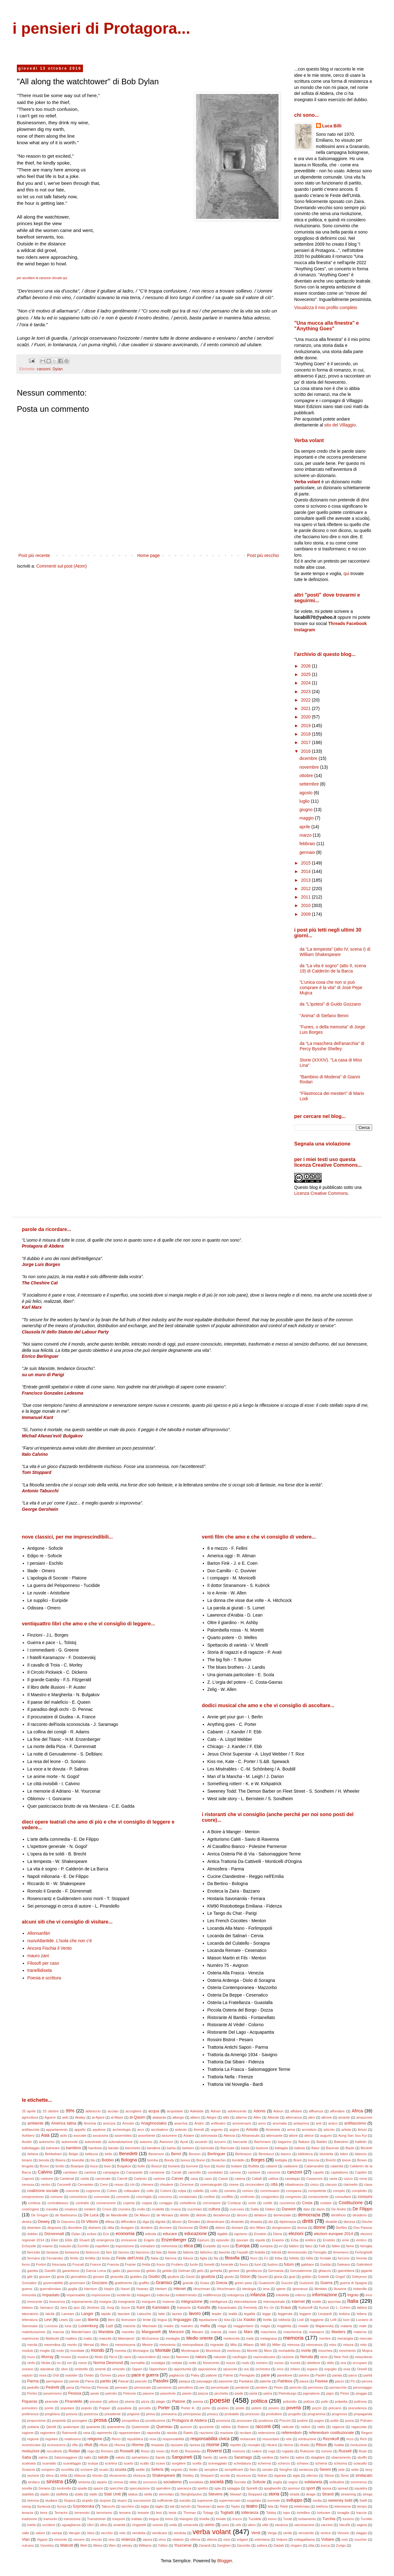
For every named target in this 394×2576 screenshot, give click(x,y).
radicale (288, 2427)
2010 (306, 905)
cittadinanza (294, 2184)
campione (157, 2172)
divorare (165, 2227)
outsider (71, 2375)
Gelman (184, 2271)
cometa (230, 2191)
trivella (204, 2519)
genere (234, 2271)
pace (121, 2375)
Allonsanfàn (38, 1933)
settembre (309, 783)
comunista (101, 2197)
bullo (141, 2166)
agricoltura (30, 2117)
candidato (215, 2172)
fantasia (52, 2252)
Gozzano (99, 2283)
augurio (326, 2135)
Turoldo (366, 2519)
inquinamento (81, 2301)
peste (94, 2393)
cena (363, 2178)
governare (77, 2283)
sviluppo (294, 2500)
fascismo (142, 2252)
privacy (212, 2414)
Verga (272, 2533)
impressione (100, 2295)
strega (367, 2494)
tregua (154, 2519)
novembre (309, 767)
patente (265, 2381)
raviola (172, 2433)
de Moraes (164, 2215)
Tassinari (204, 2506)
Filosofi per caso (43, 1963)
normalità (137, 2363)
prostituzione (155, 2420)
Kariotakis (160, 2307)
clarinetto (350, 2184)
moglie (45, 2350)
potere (256, 2408)
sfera (49, 2475)
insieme (169, 2301)
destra (27, 2222)
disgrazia (54, 2227)
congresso (293, 2197)
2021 (306, 708)
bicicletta (326, 2154)
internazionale (274, 2301)
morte (306, 2350)
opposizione (207, 2369)
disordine (75, 2227)
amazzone (364, 2117)
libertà (93, 2319)
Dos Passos (362, 2227)
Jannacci (46, 2307)
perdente (242, 2387)
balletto (361, 2142)
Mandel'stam (81, 2332)
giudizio (173, 2276)
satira (300, 2457)
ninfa (31, 2363)
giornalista (78, 2276)
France (95, 2264)
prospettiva (130, 2420)
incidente (123, 2295)
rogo (90, 2451)
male (363, 2326)
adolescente (237, 2111)
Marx (248, 2332)
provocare (244, 2420)
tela (270, 2506)
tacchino (127, 2506)
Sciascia (28, 2469)
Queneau (164, 2427)
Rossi (145, 2451)
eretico (310, 2240)
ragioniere (48, 2433)
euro (225, 2246)
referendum (291, 2433)
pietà (253, 2393)
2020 (306, 716)
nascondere (147, 2357)
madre (169, 2326)
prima (150, 2414)
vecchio (107, 2533)
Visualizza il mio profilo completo (325, 307)
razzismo (206, 2433)
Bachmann (262, 2142)
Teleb (284, 2506)
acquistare (175, 2111)
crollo (141, 2209)
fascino (123, 2252)
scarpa (93, 2463)
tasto (220, 2506)
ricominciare (31, 2445)
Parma (33, 2381)
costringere (30, 2209)
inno (369, 2295)
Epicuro (203, 2240)
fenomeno (341, 2252)
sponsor (294, 2488)
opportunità (182, 2369)
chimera (147, 2184)
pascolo (141, 2381)
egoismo (240, 2234)
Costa (307, 2203)
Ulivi (90, 2525)
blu (92, 2160)
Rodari (74, 2451)
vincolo (96, 2539)
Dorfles (341, 2227)
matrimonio (30, 2338)
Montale (163, 2350)
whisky (127, 2545)
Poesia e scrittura (44, 1977)
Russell (344, 2451)
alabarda (159, 2117)
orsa (346, 2369)
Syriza (61, 2506)
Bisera (61, 2160)
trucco (237, 2519)
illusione (340, 2289)
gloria (278, 2276)
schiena (321, 2463)
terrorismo (104, 2512)
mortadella (286, 2350)
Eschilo (83, 2246)
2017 (306, 742)
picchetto (221, 2393)
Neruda (306, 2357)
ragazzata (359, 2427)
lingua (162, 2320)
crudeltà (158, 2209)
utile (265, 2525)
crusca (176, 2209)
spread (343, 2488)
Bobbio (108, 2160)
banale (113, 2148)
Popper (104, 2408)
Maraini (197, 2332)
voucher (360, 2539)
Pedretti (52, 2387)
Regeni (366, 2433)
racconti (263, 2426)
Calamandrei (314, 2166)
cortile (267, 2203)
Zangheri (224, 2545)
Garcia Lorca (96, 2271)
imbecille (360, 2289)
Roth (174, 2451)
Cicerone (187, 2184)
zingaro (296, 2545)
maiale (303, 2326)
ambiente (35, 2123)
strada (294, 2494)
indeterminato (186, 2295)
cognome (93, 2191)
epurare (242, 2240)
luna (68, 2326)
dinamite (237, 2222)
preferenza (30, 2414)
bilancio (361, 2154)
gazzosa (133, 2271)
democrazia (309, 2214)
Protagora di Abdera (189, 2420)
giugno (306, 809)
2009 (306, 914)
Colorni (165, 2191)
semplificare (234, 2469)
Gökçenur (359, 2276)
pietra (267, 2393)
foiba (278, 2258)
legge (266, 2314)
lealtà (233, 2314)
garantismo (70, 2271)
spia (217, 2488)
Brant (297, 2160)
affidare (296, 2111)
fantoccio (92, 2252)
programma (316, 2414)
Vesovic (343, 2533)
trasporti (118, 2519)
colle (149, 2191)
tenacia (27, 2512)
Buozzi (156, 2166)
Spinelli (251, 2488)
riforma (119, 2445)
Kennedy (250, 2307)
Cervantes (85, 2184)
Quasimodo (140, 2427)
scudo (104, 2469)
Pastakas (246, 2381)
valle (25, 2533)
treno (169, 2519)
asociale (80, 2135)
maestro (187, 2326)
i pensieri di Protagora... (101, 28)
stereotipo (166, 2494)
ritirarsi (272, 2445)
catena (240, 2178)
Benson (195, 2154)
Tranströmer (96, 2519)
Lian (78, 2320)
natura (201, 2357)
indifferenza (212, 2295)
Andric (199, 2123)
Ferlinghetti (363, 2252)
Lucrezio (51, 2326)
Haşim (109, 2289)
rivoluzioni (30, 2451)
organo (312, 2369)
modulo (27, 2350)
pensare (121, 2387)
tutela (31, 2525)
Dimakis (194, 2222)
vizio (226, 2539)
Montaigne (141, 2350)
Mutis (99, 2357)
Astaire (188, 2135)
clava (368, 2184)
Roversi (214, 2450)
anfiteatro (218, 2123)
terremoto (82, 2512)
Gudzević (306, 2283)
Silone (329, 2475)
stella (148, 2494)
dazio (320, 2209)
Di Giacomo (66, 2222)
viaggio (361, 2533)
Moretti (252, 2350)
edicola (150, 2234)
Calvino (45, 2172)
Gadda (325, 2264)
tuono (272, 2519)
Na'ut (113, 2357)
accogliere (133, 2111)
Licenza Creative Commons (321, 1193)
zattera (261, 2545)
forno (26, 2264)
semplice (211, 2469)
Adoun (278, 2111)
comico (247, 2191)
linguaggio (182, 2319)
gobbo (306, 2276)
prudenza (265, 2420)
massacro (316, 2332)
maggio (307, 817)
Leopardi (325, 2314)
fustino (272, 2264)
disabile (331, 2222)
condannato (188, 2197)
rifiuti (88, 2445)
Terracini (60, 2512)
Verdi (255, 2533)
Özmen (105, 2375)
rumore (326, 2451)
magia (265, 2326)
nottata (177, 2363)
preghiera (52, 2414)
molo (60, 2350)
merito (72, 2345)
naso (165, 2357)
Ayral (184, 2142)
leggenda (285, 2314)
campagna (111, 2172)
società (216, 2481)
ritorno (289, 2445)
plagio (160, 2401)
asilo (63, 2135)
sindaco (34, 2482)
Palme (228, 2375)
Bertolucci (266, 2154)
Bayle (350, 2148)
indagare (143, 2295)
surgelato (254, 2500)
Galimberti (364, 2264)
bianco (286, 2154)
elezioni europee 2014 (333, 2234)
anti (318, 2123)
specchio (116, 2488)
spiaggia (233, 2488)
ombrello (81, 2369)
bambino (73, 2148)
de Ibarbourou (66, 2215)
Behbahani (53, 2154)
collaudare (132, 2191)
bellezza (91, 2154)
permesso (315, 2387)
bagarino (285, 2142)
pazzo (339, 2381)
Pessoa (74, 2393)
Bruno (44, 2166)
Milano (248, 2345)
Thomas (189, 2512)
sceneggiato (217, 2463)
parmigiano (54, 2381)
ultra (103, 2525)
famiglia (366, 2246)
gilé (29, 2276)
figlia (203, 2258)
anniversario (241, 2123)
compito (339, 2191)
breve (346, 2160)
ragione (27, 2433)
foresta (361, 2258)
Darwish (289, 2209)
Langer (87, 2314)
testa (172, 2512)
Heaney (142, 2289)
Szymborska (83, 2506)
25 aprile (29, 2111)
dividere (146, 2227)
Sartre (284, 2457)
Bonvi (200, 2160)
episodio (222, 2240)
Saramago (243, 2457)
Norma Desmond (108, 2363)
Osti (56, 2375)
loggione (316, 2320)
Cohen (112, 2191)
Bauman (332, 2148)
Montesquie (190, 2350)
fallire (336, 2246)
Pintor (344, 2393)
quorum (186, 2427)
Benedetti (128, 2153)
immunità (29, 2295)
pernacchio (338, 2387)
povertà (293, 2407)
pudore (302, 2420)
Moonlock (213, 2350)
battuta (299, 2148)
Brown (362, 2160)
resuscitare (271, 2439)
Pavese (321, 2381)
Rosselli (127, 2451)
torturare (323, 2512)
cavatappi (292, 2178)
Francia (113, 2264)
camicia (90, 2172)
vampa (56, 2533)
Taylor (235, 2506)
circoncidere (254, 2184)
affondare (337, 2111)
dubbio (32, 2234)
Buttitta (253, 2166)
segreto (176, 2469)
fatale (172, 2252)
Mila (233, 2345)
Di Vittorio (89, 2221)
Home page (148, 555)
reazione (226, 2433)
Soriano (44, 2488)
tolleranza (250, 2512)
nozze (230, 2363)
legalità (249, 2314)
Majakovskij (324, 2326)
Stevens (215, 2494)
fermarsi (33, 2258)
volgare (242, 2539)
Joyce (125, 2307)
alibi (226, 2117)
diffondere (128, 2222)
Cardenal (67, 2178)
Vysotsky (47, 2545)
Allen (257, 2117)
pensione (165, 2387)
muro (31, 2357)
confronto (247, 2197)
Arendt (199, 2129)
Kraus (286, 2307)
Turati (287, 2519)
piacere (148, 2393)
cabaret (271, 2166)
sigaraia (280, 2475)
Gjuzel (263, 2276)
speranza (184, 2488)
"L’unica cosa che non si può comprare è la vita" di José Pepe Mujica (331, 987)
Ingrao (353, 2295)
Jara (63, 2307)
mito (363, 2345)
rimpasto (157, 2445)
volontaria (262, 2539)
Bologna (129, 2159)
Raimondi (69, 2433)
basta (245, 2148)
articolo (329, 2129)
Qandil (51, 2427)
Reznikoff (331, 2439)
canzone (273, 2172)
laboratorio (30, 2314)
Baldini (321, 2142)
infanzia (258, 2294)
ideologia (249, 2289)
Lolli (333, 2320)
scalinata (29, 2463)
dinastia (256, 2222)
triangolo (186, 2519)
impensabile (75, 2295)
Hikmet (179, 2289)
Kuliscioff (306, 2307)
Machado (149, 2326)
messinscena (125, 2345)
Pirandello (73, 2401)
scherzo (284, 2463)
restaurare (248, 2439)
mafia (205, 2326)
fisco (253, 2258)
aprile (305, 826)
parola (74, 2381)
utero (252, 2525)
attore (293, 2135)
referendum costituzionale (331, 2433)
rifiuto (104, 2445)
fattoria (188, 2252)
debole (201, 2215)
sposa (326, 2488)
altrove (326, 2117)
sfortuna (139, 2475)
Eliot (54, 2240)
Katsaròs (184, 2307)
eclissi (91, 2234)
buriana (174, 2166)
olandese (47, 2369)
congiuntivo (270, 2197)
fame (350, 2246)
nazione (288, 2357)
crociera (124, 2209)
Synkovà (44, 2506)
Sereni (325, 2469)
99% (70, 2110)
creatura (71, 2209)
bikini (344, 2154)
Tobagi (208, 2512)
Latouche (144, 2314)
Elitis (68, 2240)
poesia (198, 2401)
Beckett (366, 2148)
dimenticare (216, 2222)
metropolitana (192, 2345)
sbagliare (318, 2457)
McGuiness (150, 2338)
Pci (353, 2381)
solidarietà (313, 2482)
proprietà (59, 2420)
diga (145, 2222)
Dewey (44, 2221)
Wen (112, 2545)
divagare (127, 2227)
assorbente (146, 2135)
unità (173, 2525)
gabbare (307, 2264)
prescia (71, 2414)
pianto (187, 2393)
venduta (180, 2533)
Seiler (193, 2469)
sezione (33, 2475)
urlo (238, 2525)
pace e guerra (145, 2374)
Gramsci (164, 2282)
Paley (195, 2375)
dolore (220, 2227)
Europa (243, 2245)
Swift (363, 2500)
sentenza (306, 2469)
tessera (125, 2512)
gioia (60, 2276)
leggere (305, 2314)
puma (349, 2420)
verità (287, 2533)
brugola (27, 2166)
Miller (276, 2345)
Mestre (147, 2345)
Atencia (229, 2135)
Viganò (42, 2539)
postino (223, 2408)
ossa (42, 2375)
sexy (368, 2469)
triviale (221, 2519)
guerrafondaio (50, 2289)
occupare (360, 2363)
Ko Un (269, 2307)
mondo (97, 2350)
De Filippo (362, 2208)
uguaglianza (71, 2525)
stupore (105, 2500)
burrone (192, 2166)
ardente (181, 2129)
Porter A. (188, 2408)
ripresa (194, 2445)
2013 (306, 880)
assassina (100, 2135)
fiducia (188, 2258)
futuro (289, 2264)
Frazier (130, 2264)
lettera (362, 2314)
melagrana (268, 2338)
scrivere (86, 2469)
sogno (293, 2482)
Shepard (206, 2475)
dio (270, 2222)
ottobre (306, 775)
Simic (345, 2475)
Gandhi (50, 2271)
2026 (306, 665)
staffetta (62, 2494)
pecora (367, 2381)
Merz (104, 2345)
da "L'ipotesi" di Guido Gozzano (330, 1004)
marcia (216, 2332)
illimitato (320, 2289)
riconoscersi (56, 2445)
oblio (330, 2363)
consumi (365, 2196)
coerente (72, 2191)
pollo (324, 2401)
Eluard (84, 2240)
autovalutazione (120, 2142)
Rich (363, 2439)
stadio (45, 2494)
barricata (207, 2148)
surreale (273, 2500)
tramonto (50, 2519)
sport (310, 2488)
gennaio (307, 852)
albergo (178, 2117)
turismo (348, 2519)
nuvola (295, 2363)
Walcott (66, 2545)
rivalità (339, 2445)
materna (360, 2332)
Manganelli (151, 2332)
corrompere (212, 2203)
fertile (74, 2258)
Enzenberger (173, 2239)
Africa (357, 2110)
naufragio (239, 2357)
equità (260, 2240)
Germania (276, 2271)
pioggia (361, 2393)
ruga (271, 2451)
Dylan (57, 369)
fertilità (90, 2258)
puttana (33, 2427)
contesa (34, 2203)
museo (66, 2357)
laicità (50, 2314)
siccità (225, 2475)
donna (302, 2227)
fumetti (209, 2264)
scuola (120, 2469)
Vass (90, 2533)
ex (281, 2246)
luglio (305, 801)
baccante (240, 2142)
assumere (169, 2135)
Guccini (287, 2283)
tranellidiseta (39, 1970)
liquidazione (208, 2320)
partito (105, 2381)
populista (124, 2408)
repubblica (135, 2439)
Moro (268, 2350)
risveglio (253, 2445)
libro (111, 2320)
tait (172, 2506)
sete (341, 2469)
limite (147, 2320)
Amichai (90, 2123)
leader (216, 2314)
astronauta (209, 2135)
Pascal (123, 2381)
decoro (242, 2215)
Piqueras (29, 2401)
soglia (277, 2482)
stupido (87, 2500)
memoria (293, 2338)
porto (206, 2408)
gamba (32, 2271)
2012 (306, 888)
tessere (143, 2512)
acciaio (113, 2111)
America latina (63, 2123)
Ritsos (321, 2445)
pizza (145, 2401)
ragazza (338, 2427)
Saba (26, 2457)
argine (234, 2129)
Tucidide (254, 2519)
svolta (317, 2500)
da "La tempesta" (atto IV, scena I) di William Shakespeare (335, 952)
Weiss (97, 2545)
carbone (47, 2178)
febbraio (307, 843)
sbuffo (362, 2457)
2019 (306, 725)
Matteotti (52, 2338)
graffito (144, 2283)
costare (326, 2203)
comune (56, 2197)
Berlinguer (216, 2154)
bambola (95, 2148)
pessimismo (52, 2393)
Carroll (122, 2178)
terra (43, 2512)
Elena (277, 2234)
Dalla (255, 2209)
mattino (71, 2338)
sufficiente (165, 2500)
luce (346, 2320)
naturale (219, 2357)
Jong (110, 2307)
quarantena (116, 2427)
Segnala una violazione (322, 1143)
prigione (133, 2414)
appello (80, 2129)
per (201, 2387)
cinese (234, 2184)
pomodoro (29, 2408)
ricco (350, 2439)
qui (346, 573)
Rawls (188, 2433)
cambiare (70, 2172)
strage (310, 2494)
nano (127, 2357)
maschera (268, 2332)
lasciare (124, 2314)
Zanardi (205, 2545)
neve (324, 2357)
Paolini (320, 2375)
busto (220, 2166)
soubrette (63, 2488)
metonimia (167, 2345)
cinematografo (211, 2184)
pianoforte (168, 2393)
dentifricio (338, 2215)
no (59, 2363)
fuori (258, 2264)
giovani (98, 2276)
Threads (336, 623)
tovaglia (343, 2512)
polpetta (341, 2401)
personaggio (362, 2387)
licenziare (128, 2320)
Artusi (362, 2129)
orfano (295, 2369)
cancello (194, 2172)
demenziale (282, 2215)
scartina (111, 2463)
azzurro (220, 2142)
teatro (251, 2506)
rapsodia (153, 2433)
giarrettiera (346, 2271)
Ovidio (89, 2375)
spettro (202, 2488)
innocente (34, 2301)
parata (337, 2375)
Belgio (73, 2154)
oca (343, 2363)
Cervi (104, 2184)
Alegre (211, 2117)
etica (188, 2245)
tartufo (186, 2506)
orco (280, 2369)
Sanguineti (182, 2457)
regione (33, 2439)
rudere (257, 2451)
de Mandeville (117, 2215)
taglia (145, 2506)
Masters (339, 2332)
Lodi (300, 2320)
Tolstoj (271, 2512)
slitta (133, 2482)
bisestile (78, 2160)
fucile (194, 2264)
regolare (51, 2439)
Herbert (161, 2289)
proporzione (36, 2420)
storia (274, 2493)
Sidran (262, 2475)
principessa (192, 2414)
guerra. (27, 2289)
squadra (360, 2488)
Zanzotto (244, 2545)
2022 (306, 699)
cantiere (254, 2172)
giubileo (136, 2276)
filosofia (232, 2257)
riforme (137, 2445)
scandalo (49, 2463)
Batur (315, 2148)
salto (87, 2457)
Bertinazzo (243, 2154)
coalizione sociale (42, 2191)
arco (140, 2129)
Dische (367, 2222)
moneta (120, 2350)
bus (207, 2166)
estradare (147, 2246)
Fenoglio (320, 2252)
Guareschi (267, 2283)
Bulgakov (124, 2166)
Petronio (129, 2393)
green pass (243, 2283)
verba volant (211, 2532)
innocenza (57, 2301)
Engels (149, 2240)
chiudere (166, 2184)
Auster (27, 2142)
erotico (361, 2240)
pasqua (184, 2381)
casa (194, 2178)
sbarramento (341, 2457)
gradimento (123, 2283)
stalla (79, 2494)
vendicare (159, 2533)
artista (346, 2129)
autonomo (47, 2142)
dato (306, 2209)
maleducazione (33, 2332)
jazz (77, 2307)
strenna (33, 2500)
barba (171, 2148)
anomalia (280, 2123)
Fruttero (177, 2264)
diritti (307, 2221)
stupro (122, 2500)
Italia (352, 2301)
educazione (195, 2233)
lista (227, 2320)
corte (252, 2203)
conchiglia (144, 2197)
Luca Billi (332, 125)
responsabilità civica (210, 2438)
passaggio (204, 2381)
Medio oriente (199, 2338)
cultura (214, 2209)
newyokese (363, 2357)
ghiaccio (325, 2271)
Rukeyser (307, 2451)
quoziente (206, 2427)
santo (223, 2457)
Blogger (224, 2560)
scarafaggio (72, 2463)
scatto (144, 2463)
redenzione (266, 2433)
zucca (325, 2545)
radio (321, 2427)
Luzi (109, 2326)
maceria (129, 2326)
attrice (309, 2135)
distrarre (94, 2227)
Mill (262, 2345)
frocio (160, 2264)
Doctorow (185, 2227)
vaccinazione (304, 2525)
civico (314, 2184)
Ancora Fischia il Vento (49, 1948)
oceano (27, 2369)
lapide (106, 2314)
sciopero (47, 2469)
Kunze (324, 2307)
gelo (200, 2271)
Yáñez (163, 2545)
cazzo (348, 2178)
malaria (346, 2326)
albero (195, 2117)
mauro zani (38, 1955)
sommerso (359, 2482)
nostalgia (158, 2363)
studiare (51, 2500)
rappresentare (129, 2433)
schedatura (242, 2463)
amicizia (109, 2123)
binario (27, 2160)
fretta (146, 2264)
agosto (306, 792)
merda (32, 2345)
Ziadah (279, 2545)
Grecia (221, 2283)
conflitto (227, 2197)
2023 (306, 691)
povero (274, 2408)
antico (333, 2123)
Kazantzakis (227, 2307)
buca (94, 2166)
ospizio (27, 2375)
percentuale (220, 2387)
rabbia (226, 2427)
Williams (145, 2545)
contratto (82, 2203)
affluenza (316, 2111)
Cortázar (234, 2203)
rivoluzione (358, 2445)
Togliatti (227, 2512)
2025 (306, 674)
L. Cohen (343, 2307)
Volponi (282, 2539)
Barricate (228, 2148)
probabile (232, 2414)
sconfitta (67, 2469)
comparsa (293, 2191)
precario (334, 2408)
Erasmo (278, 2240)
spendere (163, 2488)
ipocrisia (334, 2301)
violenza (128, 2539)
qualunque (71, 2427)
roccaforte (54, 2451)
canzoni (43, 369)
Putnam (366, 2420)
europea (266, 2246)
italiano (27, 2307)
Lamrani (67, 2314)
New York (341, 2357)
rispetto (235, 2445)
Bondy (169, 2160)
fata (159, 2252)
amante (344, 2117)
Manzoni (176, 2332)
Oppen (137, 2369)
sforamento (117, 2475)
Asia (45, 2135)
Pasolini (160, 2380)
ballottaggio (31, 2148)
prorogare (79, 2420)
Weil (83, 2545)
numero (262, 2363)
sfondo (97, 2475)
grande (187, 2283)
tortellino (303, 2512)
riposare (176, 2445)
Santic (207, 2457)
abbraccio (93, 2111)
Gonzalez (29, 2283)
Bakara (304, 2142)
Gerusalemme (301, 2271)
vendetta (138, 2533)
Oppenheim (158, 2369)
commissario (270, 2191)
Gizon (245, 2276)
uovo (225, 2525)
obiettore (313, 2363)
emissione (129, 2240)
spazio (98, 2488)
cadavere (291, 2166)
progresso (339, 2414)
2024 (306, 682)
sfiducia (79, 2475)
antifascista (30, 2129)
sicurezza (243, 2475)
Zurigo (341, 2545)
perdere (261, 2387)
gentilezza (253, 2271)
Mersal (88, 2345)
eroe (345, 2240)
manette (128, 2332)
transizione (72, 2519)
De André (338, 2209)
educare (170, 2234)
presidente (113, 2414)
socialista (196, 2482)
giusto (229, 2276)
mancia (58, 2332)
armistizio (309, 2129)
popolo (86, 2408)
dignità (160, 2222)
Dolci (203, 2227)
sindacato (364, 2475)
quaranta (93, 2427)
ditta (111, 2227)
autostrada (93, 2142)
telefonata (301, 2506)
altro (311, 2117)
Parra (89, 2381)
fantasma (72, 2252)
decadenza (221, 2215)
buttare (236, 2166)
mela (250, 2338)
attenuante (274, 2135)
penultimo (185, 2387)
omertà (100, 2369)
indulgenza (235, 2295)
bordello (238, 2160)
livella (267, 2320)
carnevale (103, 2178)
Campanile (134, 2172)
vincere (79, 2539)
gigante (366, 2271)
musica (82, 2357)
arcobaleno (159, 2129)
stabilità (28, 2494)
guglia (72, 2289)
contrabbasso (57, 2203)
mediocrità (231, 2338)
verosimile (306, 2533)
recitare (245, 2433)
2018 (306, 733)
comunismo (78, 2197)
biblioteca (305, 2154)
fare (109, 2252)
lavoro (195, 2313)
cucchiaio (194, 2209)
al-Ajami (98, 2117)
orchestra (262, 2369)
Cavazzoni (314, 2178)
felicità (276, 2252)
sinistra (54, 2482)
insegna (105, 2301)
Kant (141, 2307)
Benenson (156, 2154)
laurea (177, 2314)
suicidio (185, 2500)
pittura (113, 2401)
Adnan (216, 2111)
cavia (333, 2178)
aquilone (99, 2129)
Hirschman (201, 2289)
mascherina (293, 2332)
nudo (245, 2363)
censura (28, 2184)
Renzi (116, 2439)
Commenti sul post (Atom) (61, 566)
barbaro (188, 2148)
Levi (47, 2319)
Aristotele (273, 2129)
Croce (106, 2209)
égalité (222, 2234)
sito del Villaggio (340, 424)
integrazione (191, 2301)
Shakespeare (163, 2475)
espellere (102, 2246)
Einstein (260, 2234)
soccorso (150, 2482)
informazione (324, 2294)
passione (226, 2381)
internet (298, 2301)
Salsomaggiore (66, 2457)
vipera (147, 2539)
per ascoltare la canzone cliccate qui (42, 278)
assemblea (123, 2135)
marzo (306, 835)
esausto (65, 2246)
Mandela (105, 2332)
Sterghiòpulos (191, 2494)
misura (348, 2345)
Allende (273, 2117)
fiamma (171, 2258)
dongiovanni (281, 2227)
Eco (106, 2234)
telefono (322, 2506)
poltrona (360, 2401)
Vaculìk (344, 2525)
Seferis (157, 2469)
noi (69, 2363)
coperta (128, 2203)
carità (84, 2178)
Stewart (235, 2494)
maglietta (284, 2326)
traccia (361, 2512)
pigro (330, 2393)
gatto (116, 2271)
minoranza (314, 2345)
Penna (85, 2387)
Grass (204, 2283)
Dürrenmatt (54, 2234)
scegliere (179, 2463)
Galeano (343, 2264)
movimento (347, 2350)
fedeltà (260, 2252)
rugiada (287, 2451)
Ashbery (28, 2135)
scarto (128, 2463)
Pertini (32, 2393)
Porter (164, 2407)
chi (132, 2184)
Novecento (211, 2363)
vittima (195, 2539)
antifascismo (355, 2123)
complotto (359, 2191)
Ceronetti (64, 2184)
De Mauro (142, 2215)
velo (122, 2533)
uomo (210, 2525)
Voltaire (327, 2539)
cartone (159, 2178)
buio (107, 2166)
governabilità (53, 2283)
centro (46, 2184)
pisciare (96, 2401)
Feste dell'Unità (129, 2258)
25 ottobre (51, 2111)
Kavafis (203, 2307)
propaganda (363, 2414)
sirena (118, 2482)
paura (304, 2381)
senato (267, 2469)
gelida (167, 2271)
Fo (266, 2258)
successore (142, 2500)
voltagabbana (304, 2539)
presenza (91, 2414)
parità (367, 2375)
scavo (160, 2463)
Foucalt (78, 2264)
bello (108, 2154)
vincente (60, 2539)
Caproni (28, 2178)
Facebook (356, 623)
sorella (27, 2488)
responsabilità (173, 2439)
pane (265, 2375)
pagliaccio (176, 2375)
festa (105, 2258)
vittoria (212, 2539)
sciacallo (360, 2463)
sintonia (84, 2482)
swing (26, 2506)
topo (286, 2512)
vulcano (28, 2545)
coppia (147, 2203)
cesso (119, 2184)
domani (237, 2227)
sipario (102, 2482)
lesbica (344, 2314)
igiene (281, 2289)
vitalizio (178, 2539)
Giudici (154, 2276)
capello (318, 2172)
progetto (294, 2414)
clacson (331, 2184)
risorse (212, 2444)
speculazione (139, 2488)
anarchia (180, 2123)
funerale (227, 2264)
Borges (258, 2159)
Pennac (103, 2387)
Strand (327, 2494)
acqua (153, 2111)
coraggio (166, 2203)
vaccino (327, 2525)
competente (317, 2191)
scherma (264, 2463)
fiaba (154, 2258)
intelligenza (218, 2301)
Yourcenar (183, 2545)
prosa (100, 2420)
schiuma (340, 2463)
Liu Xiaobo (246, 2319)
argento (217, 2129)
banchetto (132, 2148)
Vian (26, 2539)
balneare (53, 2148)
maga (222, 2326)
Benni (176, 2154)
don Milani (257, 2227)
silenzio (312, 2475)
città (274, 2184)
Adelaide (197, 2111)
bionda (44, 2160)
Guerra (326, 2283)
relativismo (72, 2439)
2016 (306, 751)
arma (291, 2129)
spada (82, 2488)
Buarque (77, 2166)
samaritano (139, 2457)
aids (65, 2117)
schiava (303, 2463)
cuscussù (237, 2209)
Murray (47, 2357)
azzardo (201, 2142)
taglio (159, 2506)
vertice (325, 2533)
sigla (296, 2475)
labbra (362, 2307)
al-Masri (117, 2117)
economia (125, 2233)
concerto (122, 2197)
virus (162, 2539)
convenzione (106, 2203)
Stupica (69, 2500)
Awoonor (166, 2142)
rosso (160, 2451)
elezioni (296, 2233)
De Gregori (39, 2215)
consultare (343, 2197)
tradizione (29, 2519)
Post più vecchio (263, 555)
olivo (64, 2369)
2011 (306, 896)
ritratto (305, 2445)
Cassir (223, 2178)
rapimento (104, 2433)
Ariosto (252, 2129)
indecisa (163, 2295)
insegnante (126, 2301)
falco (309, 2246)
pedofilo (33, 2387)
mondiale (77, 2350)
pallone (211, 2375)
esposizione (124, 2246)
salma (43, 2457)
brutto (60, 2166)
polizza (308, 2401)
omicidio (118, 2369)
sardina (267, 2457)
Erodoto (329, 2240)
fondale (325, 2258)
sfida (63, 2475)
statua (133, 2494)
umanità (119, 2525)
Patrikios (284, 2381)
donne (319, 2227)
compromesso (33, 2197)
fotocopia (59, 2264)
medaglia (173, 2338)
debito (184, 2215)
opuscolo (230, 2369)
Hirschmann (226, 2289)
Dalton (270, 2209)
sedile (140, 2469)
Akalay (80, 2117)
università (190, 2525)
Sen (253, 2469)
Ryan (363, 2451)
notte (192, 2363)
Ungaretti (139, 2525)
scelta (197, 2463)
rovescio (239, 2451)
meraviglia (345, 2338)
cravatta (52, 2209)
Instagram (304, 629)
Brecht (331, 2160)
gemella (216, 2271)
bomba (152, 2160)
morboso (234, 2350)
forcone (343, 2258)
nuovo (278, 2363)
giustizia (208, 2276)
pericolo (295, 2387)
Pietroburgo (288, 2393)
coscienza (287, 2203)
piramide (51, 2401)
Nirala (45, 2363)
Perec (278, 2387)
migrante (217, 2345)
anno (262, 2123)
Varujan (74, 2533)
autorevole (69, 2142)
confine (209, 2197)
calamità (336, 2166)
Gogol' (340, 2276)
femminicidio (297, 2252)
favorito (224, 2252)
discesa (349, 2222)
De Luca (91, 2215)
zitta (311, 2545)
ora (246, 2369)
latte (161, 2314)
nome (82, 2363)
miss (332, 2345)
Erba (295, 2240)
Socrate (240, 2482)
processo (253, 2414)
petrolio (111, 2393)
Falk (322, 2246)
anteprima (301, 2123)
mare (233, 2332)
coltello (198, 2191)
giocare (45, 2276)
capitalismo (339, 2172)
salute (103, 2457)
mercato (366, 2338)
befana (32, 2154)
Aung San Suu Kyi (352, 2135)
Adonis (259, 2111)
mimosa (293, 2345)
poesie (220, 2400)
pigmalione (311, 2393)
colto (214, 2191)
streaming (348, 2494)
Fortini (41, 2264)
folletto (294, 2258)
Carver (177, 2178)
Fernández (54, 2258)
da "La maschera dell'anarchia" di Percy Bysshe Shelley (332, 1046)
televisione (342, 2506)
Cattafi (257, 2178)
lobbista (284, 2320)
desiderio (360, 2215)
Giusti (190, 2276)
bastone (262, 2148)
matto (88, 2338)
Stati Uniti (112, 2494)
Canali (176, 2172)
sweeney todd (340, 2500)
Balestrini (341, 2142)
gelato (151, 2271)
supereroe (205, 2500)
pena (70, 2387)
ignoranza (300, 2289)
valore (40, 2533)
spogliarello (272, 2488)
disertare (34, 2227)
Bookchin (219, 2160)
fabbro (294, 2246)
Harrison (90, 2289)
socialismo (172, 2482)
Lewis (63, 2320)
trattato (136, 2519)
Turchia (328, 2519)
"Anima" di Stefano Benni (324, 1015)
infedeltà (282, 2295)
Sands (160, 2457)
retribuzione (307, 2439)
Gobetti (323, 2276)
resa (152, 2439)
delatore (260, 2215)
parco (352, 2375)
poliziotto (290, 2401)
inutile (316, 2301)
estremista (169, 2246)
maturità (105, 2338)
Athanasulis (250, 2135)
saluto (120, 2457)
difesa (109, 2222)
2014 (306, 871)
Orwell (362, 2369)
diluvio (177, 2222)
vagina (362, 2525)
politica (259, 2401)
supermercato (229, 2500)
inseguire (149, 2301)
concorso (165, 2197)
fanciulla (33, 2252)
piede (239, 2393)
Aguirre (50, 2117)
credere (90, 2209)
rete (289, 2439)
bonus (185, 2160)
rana (86, 2433)
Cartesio (140, 2178)
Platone (178, 2401)
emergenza (105, 2240)
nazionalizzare (264, 2357)
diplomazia (287, 2222)
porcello (145, 2408)
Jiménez (93, 2307)
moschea (325, 2350)
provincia (223, 2420)
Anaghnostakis (154, 2123)
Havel (125, 2289)
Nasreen (182, 2357)
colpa (182, 2191)
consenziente (318, 2197)
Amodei (128, 2123)
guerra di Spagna (353, 2283)
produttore (274, 2414)
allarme (241, 2117)
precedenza (357, 2408)
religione (94, 2439)
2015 (306, 862)
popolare (67, 2408)
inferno (300, 2295)
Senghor (285, 2469)
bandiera (153, 2148)
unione (158, 2525)
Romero (107, 2451)
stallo (93, 2494)
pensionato (142, 2387)
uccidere (48, 2525)
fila (216, 2258)
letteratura (29, 2320)
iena (266, 2289)
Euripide (209, 2246)
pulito (334, 2420)
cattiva (273, 2178)
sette (355, 2469)
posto (240, 2408)
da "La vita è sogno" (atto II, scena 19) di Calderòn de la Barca (333, 968)
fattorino (206, 2252)
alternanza (293, 2117)
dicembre (309, 758)
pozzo (316, 2408)
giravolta (116, 2276)
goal (292, 2276)
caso (208, 2178)
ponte (49, 2408)
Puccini (285, 2420)
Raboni (242, 2427)
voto (344, 2539)
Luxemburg (88, 2326)
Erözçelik (29, 2246)
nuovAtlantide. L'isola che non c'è (59, 1940)
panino (304, 2375)
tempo (362, 2506)
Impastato (50, 2295)
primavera (169, 2414)
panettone (285, 2375)
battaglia (281, 2148)
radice (305, 2427)
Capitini (361, 2172)
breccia (313, 2160)
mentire (325, 2338)
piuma (129, 2401)
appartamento (57, 2129)
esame (47, 2246)
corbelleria (188, 2203)
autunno (146, 2142)
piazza (203, 2393)
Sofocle (258, 2482)
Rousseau (192, 2451)
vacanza (281, 2525)
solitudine (336, 2482)
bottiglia (281, 2160)
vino (111, 2539)
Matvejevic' (126, 2338)
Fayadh (242, 2252)
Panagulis (247, 2375)
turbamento (307, 2519)
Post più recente (34, 555)
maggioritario (243, 2326)
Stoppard (255, 2494)
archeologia (122, 2129)
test (159, 2512)
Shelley (188, 2475)
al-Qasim (137, 2117)
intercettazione (245, 2301)
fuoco (244, 2264)
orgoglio (330, 2369)
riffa (75, 2445)
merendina (52, 2345)
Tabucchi (108, 2506)
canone (235, 2172)
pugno (319, 2420)
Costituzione (351, 2202)
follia (309, 2258)
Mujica (367, 2350)
